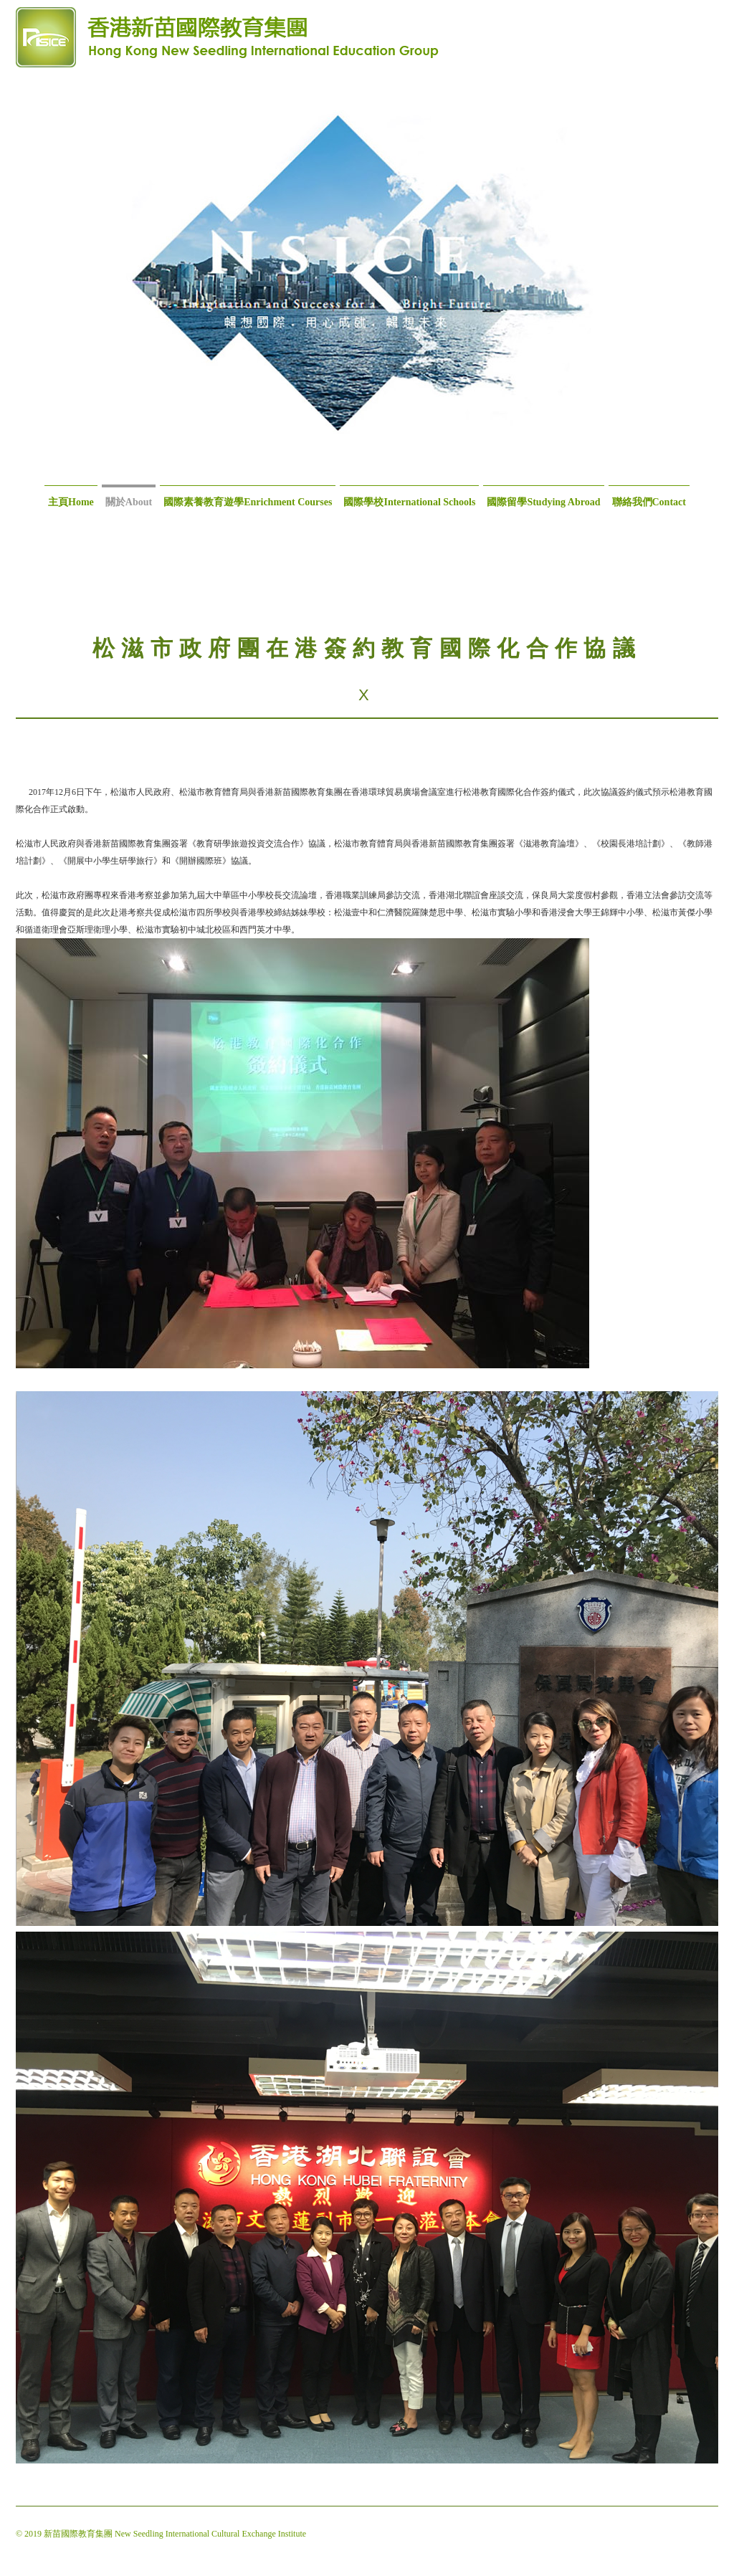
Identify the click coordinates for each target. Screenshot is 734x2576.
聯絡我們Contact (649, 502)
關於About (128, 502)
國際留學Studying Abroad (543, 502)
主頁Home (71, 502)
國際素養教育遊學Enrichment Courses (247, 502)
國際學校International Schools (409, 502)
